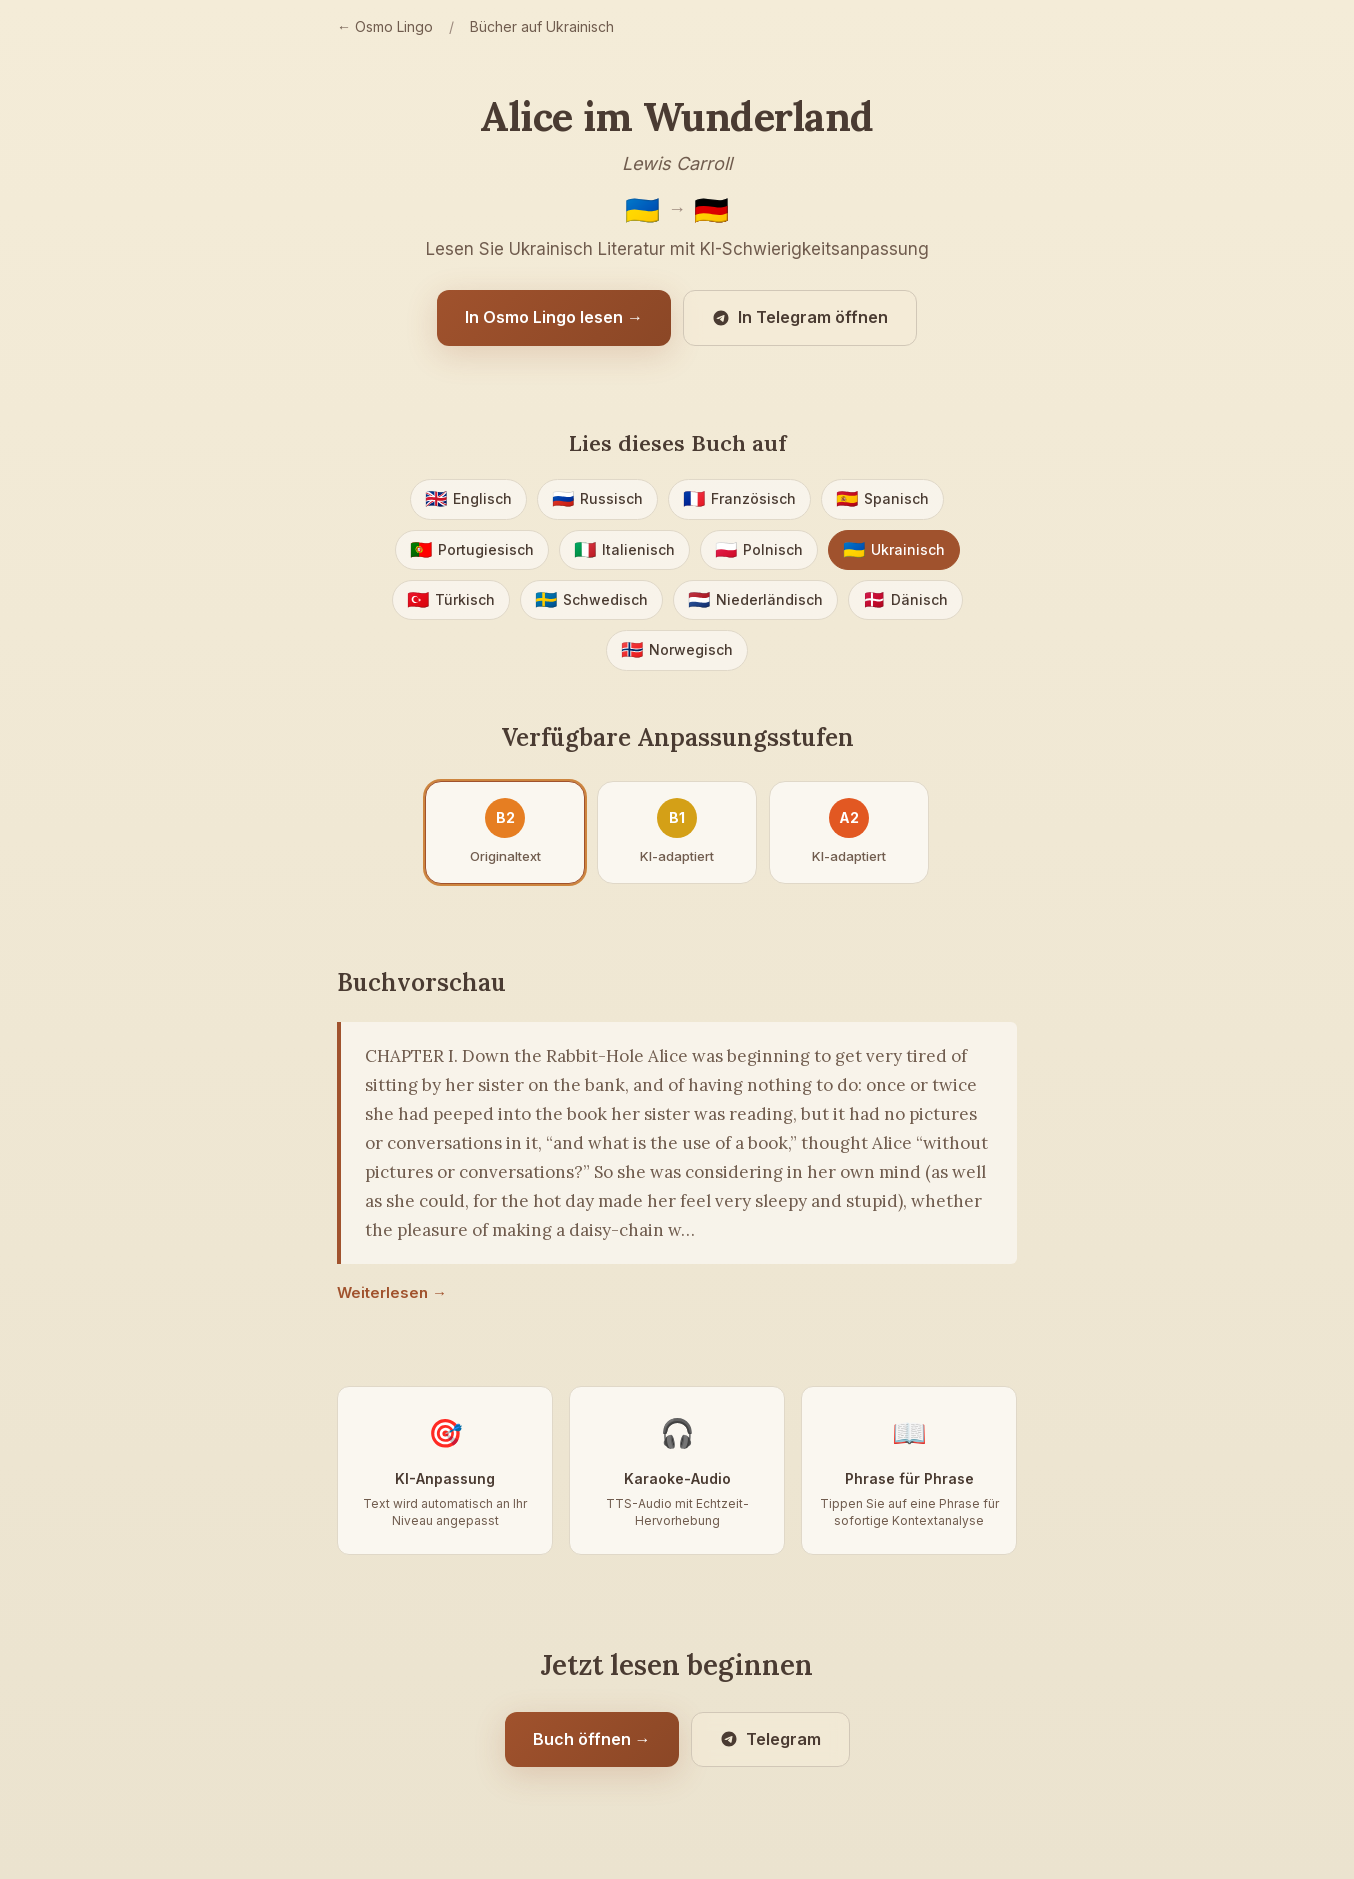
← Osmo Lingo (385, 26)
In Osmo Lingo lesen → (554, 317)
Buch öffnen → (592, 1739)
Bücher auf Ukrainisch (542, 26)
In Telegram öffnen (800, 317)
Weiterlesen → (392, 1292)
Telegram (770, 1739)
